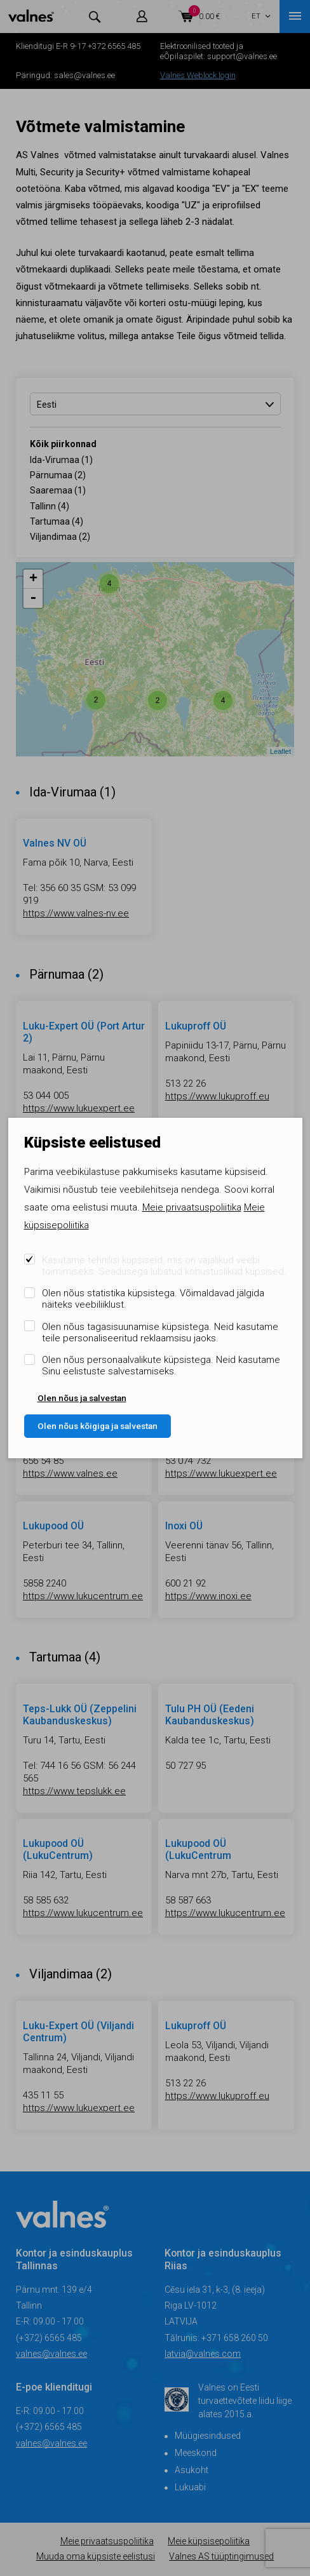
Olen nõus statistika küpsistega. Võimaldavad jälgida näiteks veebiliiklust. (153, 1298)
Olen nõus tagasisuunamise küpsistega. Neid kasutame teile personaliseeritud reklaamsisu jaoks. (160, 1332)
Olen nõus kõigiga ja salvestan (97, 1426)
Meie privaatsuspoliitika (191, 1207)
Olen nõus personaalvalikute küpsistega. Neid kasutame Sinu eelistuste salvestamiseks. (161, 1365)
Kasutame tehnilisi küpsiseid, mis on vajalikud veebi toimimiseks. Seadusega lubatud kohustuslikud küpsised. (164, 1265)
